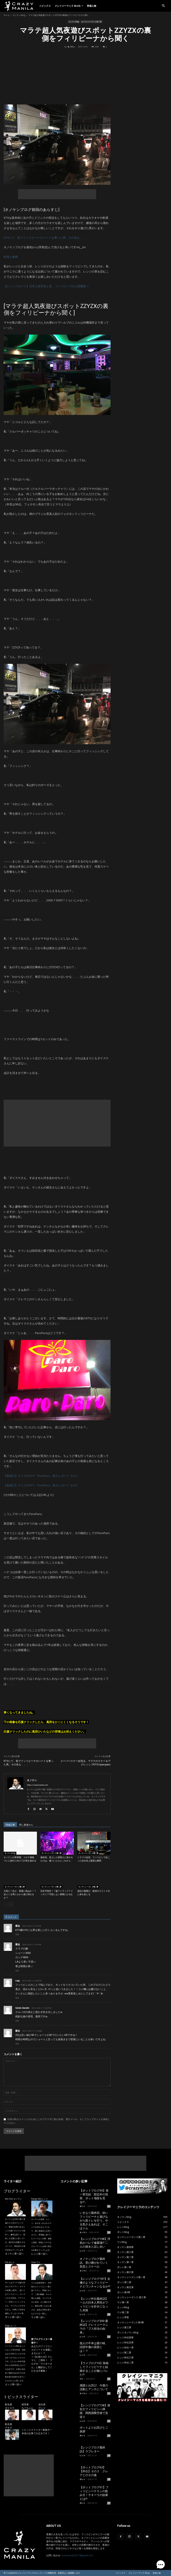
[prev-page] (6, 1904)
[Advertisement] (85, 74)
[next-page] (11, 1904)
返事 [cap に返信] (17, 1998)
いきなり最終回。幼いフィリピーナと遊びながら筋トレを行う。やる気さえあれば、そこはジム (94, 2220)
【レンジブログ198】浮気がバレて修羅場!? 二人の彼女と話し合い (95, 2242)
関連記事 (10, 1824)
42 (109, 2251)
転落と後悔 (11, 257)
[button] (163, 6)
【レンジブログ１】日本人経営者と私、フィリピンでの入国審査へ (46, 286)
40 (109, 2314)
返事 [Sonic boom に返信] (17, 2021)
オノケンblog (19, 15)
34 (109, 2379)
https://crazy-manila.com (37, 1785)
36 (109, 2336)
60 (109, 2206)
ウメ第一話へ (38, 2317)
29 (109, 2455)
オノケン (71, 46)
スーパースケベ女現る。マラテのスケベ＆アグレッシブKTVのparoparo (85, 1763)
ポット (82, 2206)
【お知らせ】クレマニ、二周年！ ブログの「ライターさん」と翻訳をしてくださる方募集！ (41, 2363)
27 (109, 2503)
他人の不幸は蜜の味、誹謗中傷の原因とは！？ (94, 2347)
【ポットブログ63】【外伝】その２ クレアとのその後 (94, 2471)
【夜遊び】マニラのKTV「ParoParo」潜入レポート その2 (40, 1485)
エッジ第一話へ (13, 2384)
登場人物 (91, 5)
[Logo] (20, 6)
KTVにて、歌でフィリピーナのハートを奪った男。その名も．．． (46, 238)
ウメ (81, 2378)
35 (109, 2355)
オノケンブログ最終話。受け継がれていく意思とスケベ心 (94, 2262)
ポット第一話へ (13, 2317)
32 (109, 2421)
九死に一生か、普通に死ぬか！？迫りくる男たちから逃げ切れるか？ (20, 1894)
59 (109, 2232)
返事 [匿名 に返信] (17, 1934)
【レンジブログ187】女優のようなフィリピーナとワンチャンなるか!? (95, 2282)
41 (109, 2271)
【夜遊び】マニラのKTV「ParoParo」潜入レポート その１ (41, 1476)
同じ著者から (26, 1824)
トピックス (45, 5)
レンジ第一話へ (39, 2253)
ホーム (7, 15)
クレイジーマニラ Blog (69, 5)
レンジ (82, 2250)
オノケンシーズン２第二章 (91, 21)
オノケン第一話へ (14, 2253)
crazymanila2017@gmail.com (77, 2555)
